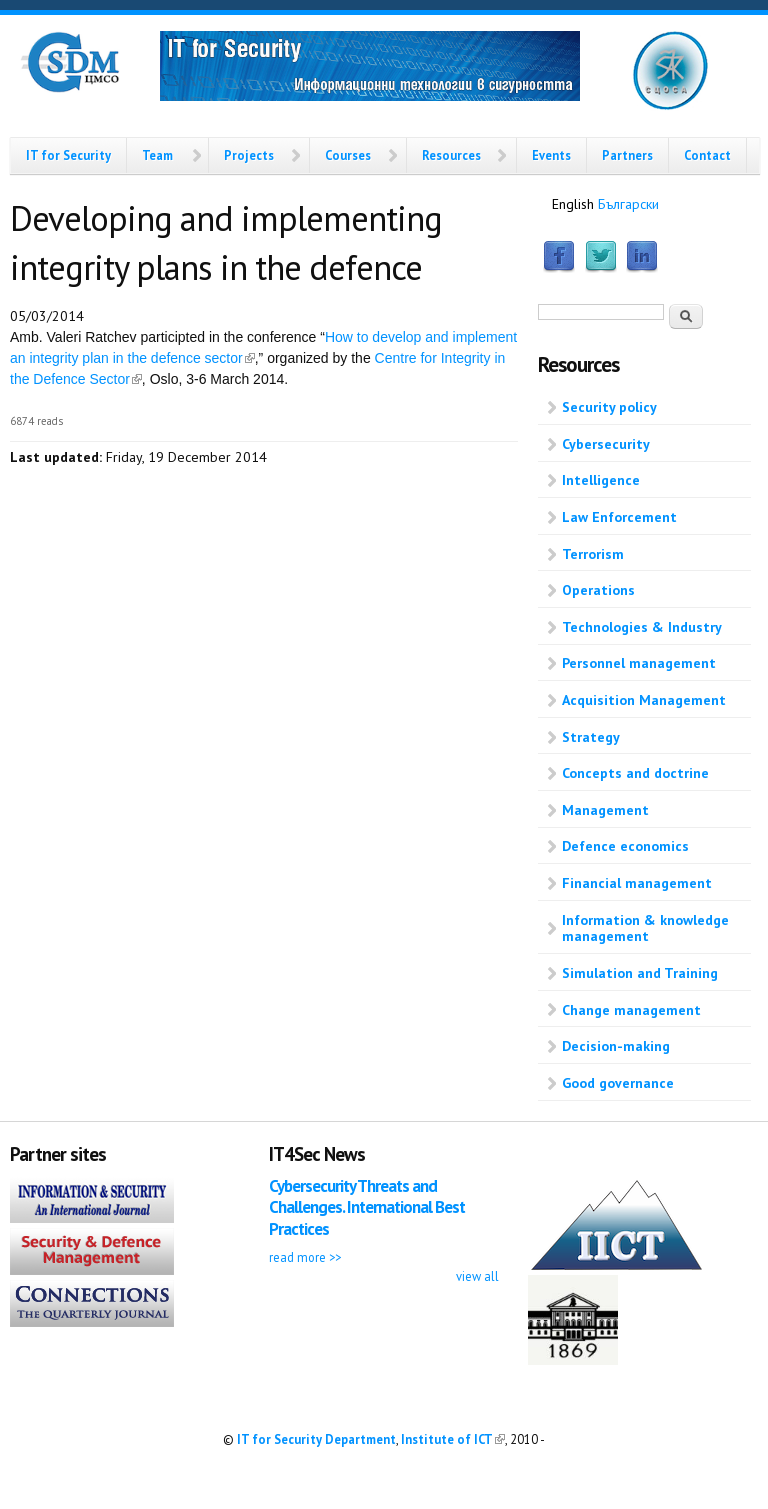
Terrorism (593, 554)
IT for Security (68, 155)
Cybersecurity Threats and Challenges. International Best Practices (367, 1207)
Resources (451, 155)
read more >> (305, 1257)
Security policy (609, 407)
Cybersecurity (606, 444)
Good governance (618, 1083)
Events (551, 155)
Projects (249, 155)
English (573, 204)
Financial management (637, 883)
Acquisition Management (644, 700)
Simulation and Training (640, 973)
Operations (598, 590)
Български (628, 204)
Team (157, 155)
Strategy (591, 737)
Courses (348, 155)
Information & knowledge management (645, 928)
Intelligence (601, 480)
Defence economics (625, 846)
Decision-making (616, 1046)
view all (477, 1276)
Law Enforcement (619, 517)
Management (605, 810)
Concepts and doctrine (635, 773)
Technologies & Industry (642, 627)
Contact (707, 155)
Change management (631, 1010)
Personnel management (639, 663)
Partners (627, 155)
